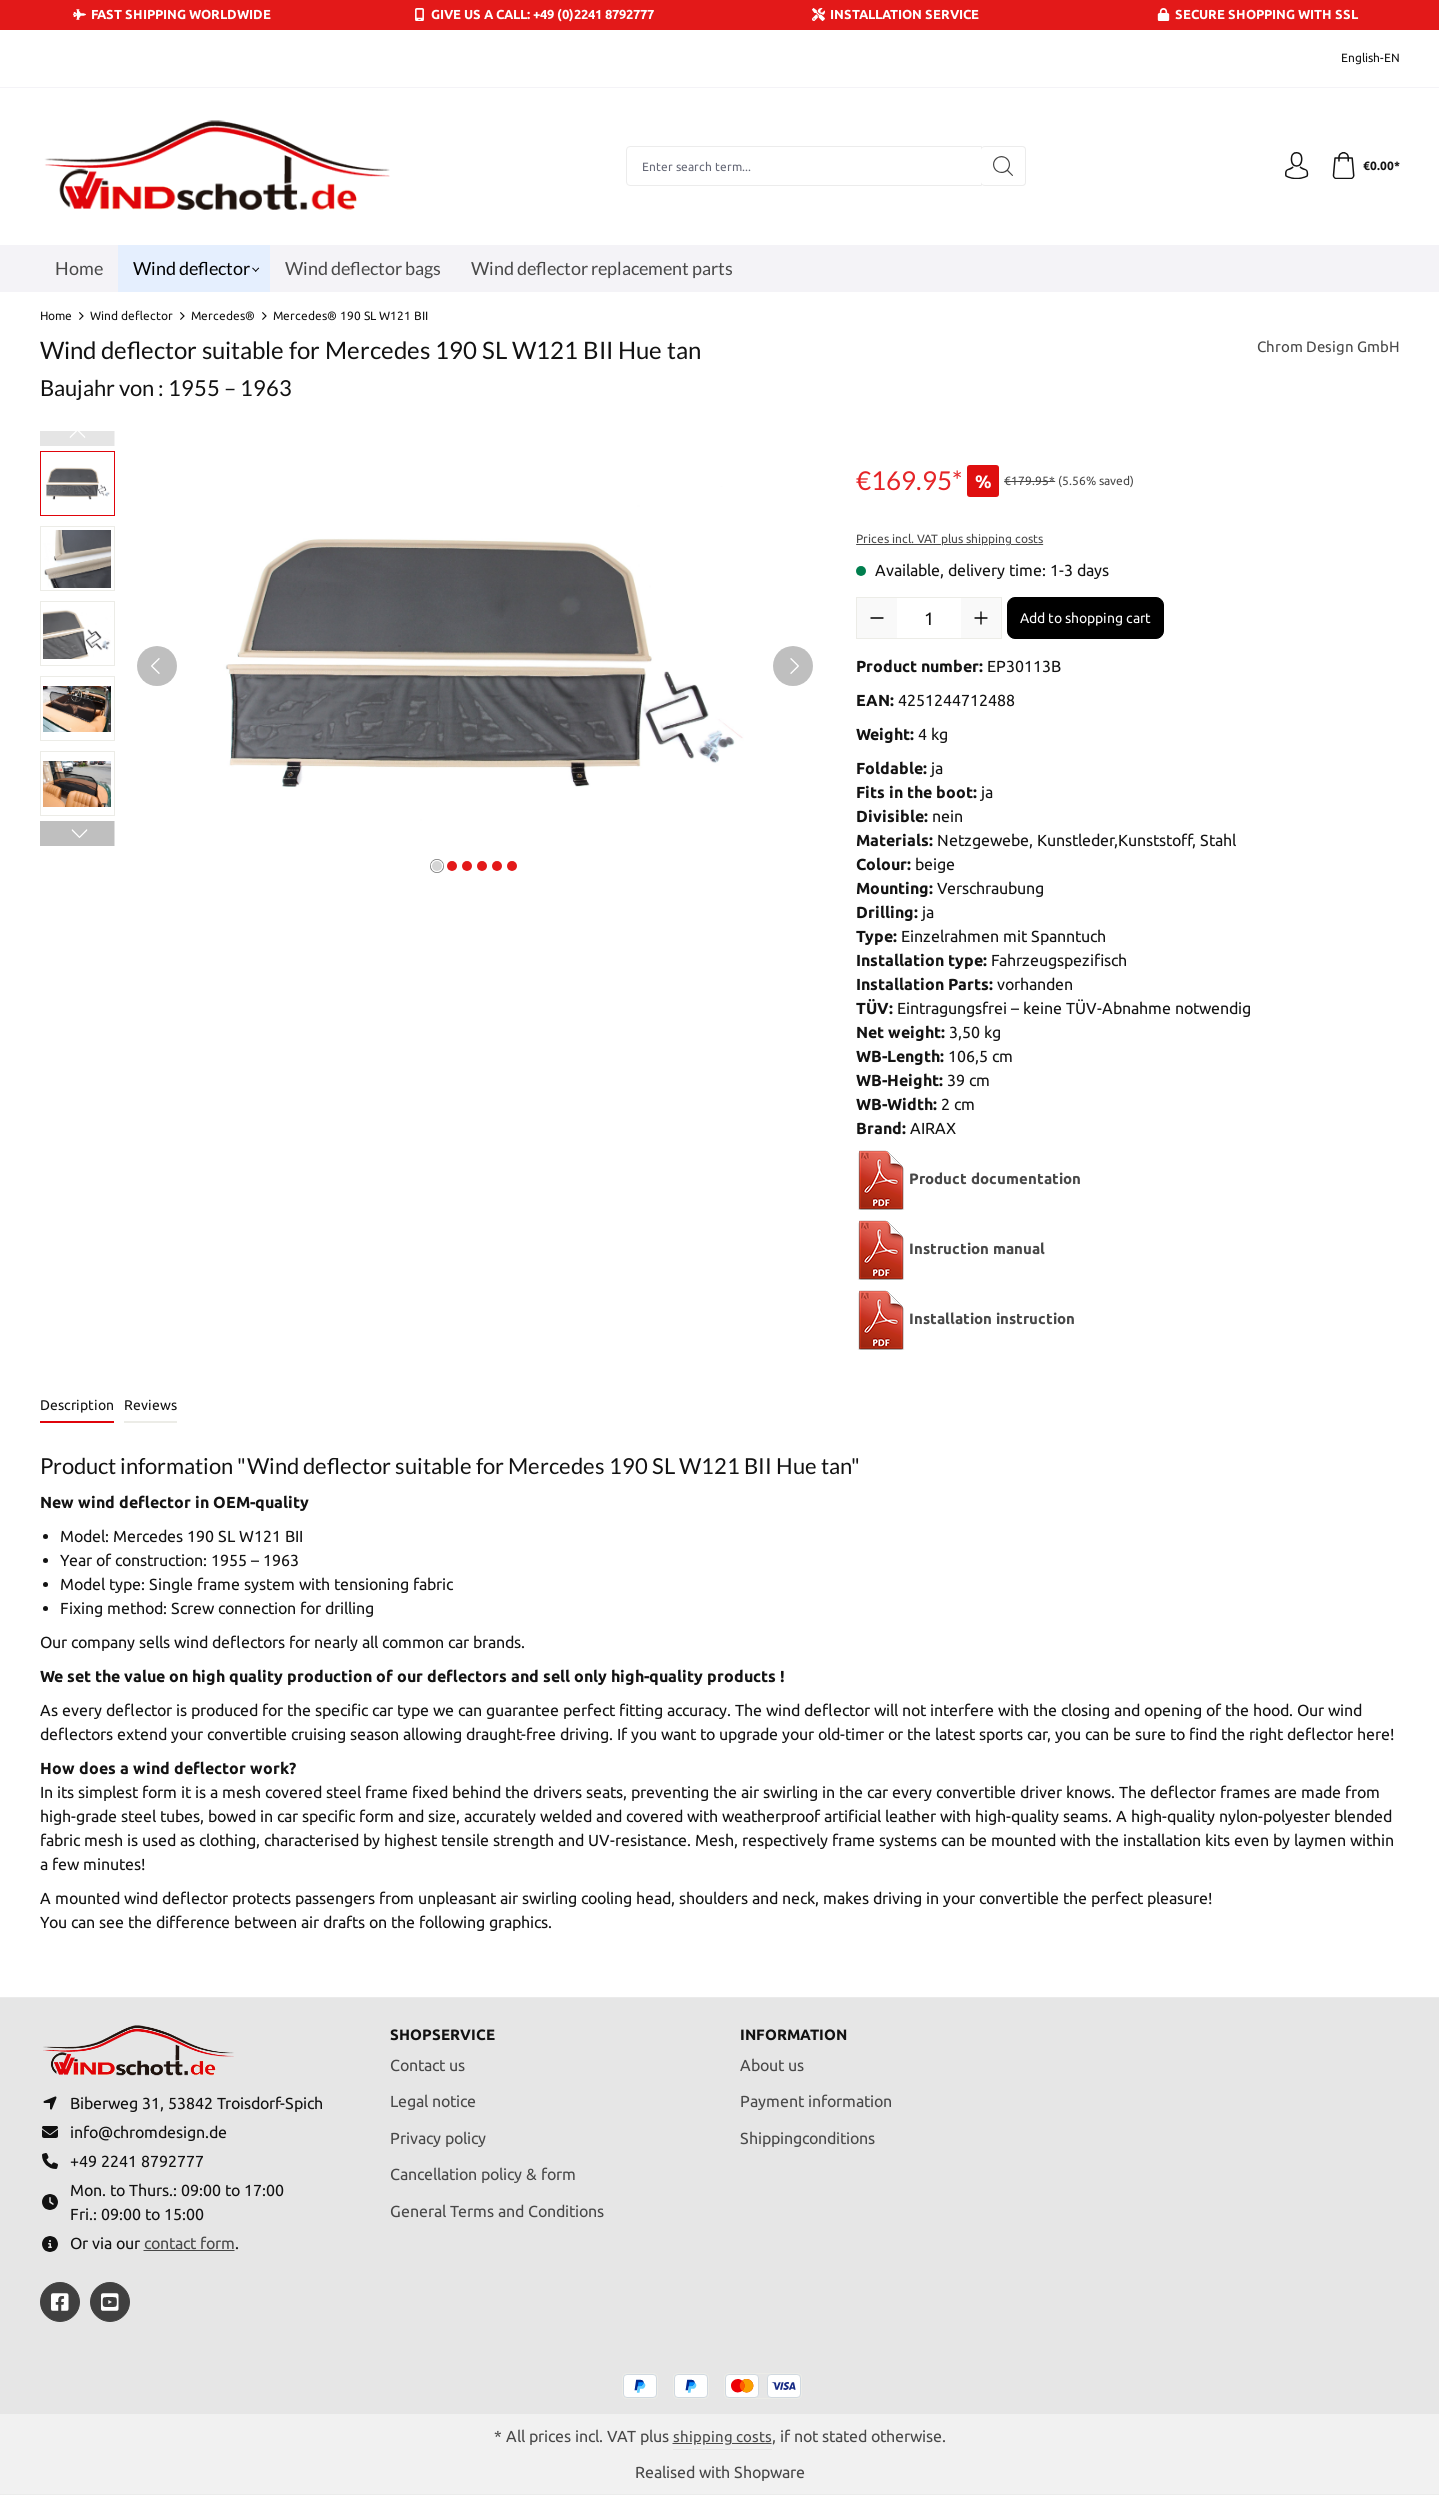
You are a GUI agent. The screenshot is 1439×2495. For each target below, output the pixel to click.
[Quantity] (929, 618)
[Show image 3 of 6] (467, 866)
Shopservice (445, 2028)
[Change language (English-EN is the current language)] (1357, 58)
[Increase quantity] (981, 618)
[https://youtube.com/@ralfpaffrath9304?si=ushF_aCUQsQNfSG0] (110, 2302)
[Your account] (1293, 166)
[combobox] (802, 166)
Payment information (816, 2095)
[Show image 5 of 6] (497, 866)
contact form (189, 2242)
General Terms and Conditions (497, 2204)
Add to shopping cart (1085, 618)
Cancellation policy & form (483, 2168)
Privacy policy (438, 2131)
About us (772, 2058)
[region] (428, 666)
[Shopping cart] (1364, 166)
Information (797, 2028)
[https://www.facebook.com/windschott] (60, 2302)
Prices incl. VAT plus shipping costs (949, 538)
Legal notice (433, 2095)
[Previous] (157, 666)
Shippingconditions (807, 2131)
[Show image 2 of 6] (452, 866)
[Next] (793, 666)
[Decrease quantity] (877, 618)
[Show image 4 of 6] (482, 866)
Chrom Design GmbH (1325, 348)
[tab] (77, 1406)
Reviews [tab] (150, 1405)
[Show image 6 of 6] (512, 866)
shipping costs (722, 2435)
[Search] (1001, 166)
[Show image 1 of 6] (437, 866)
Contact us (427, 2058)
